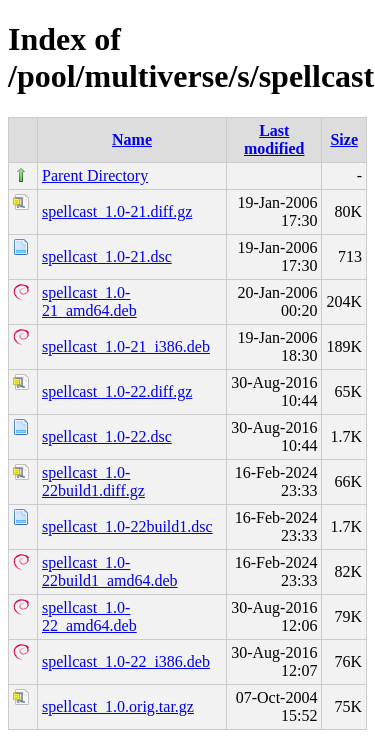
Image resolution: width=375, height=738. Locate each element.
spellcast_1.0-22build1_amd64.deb (110, 571)
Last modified (274, 139)
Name (132, 139)
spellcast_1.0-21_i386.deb (126, 346)
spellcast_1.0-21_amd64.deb (89, 301)
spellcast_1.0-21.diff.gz (117, 211)
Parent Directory (95, 175)
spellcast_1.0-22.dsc (107, 436)
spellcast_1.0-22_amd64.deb (89, 616)
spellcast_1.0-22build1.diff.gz (93, 481)
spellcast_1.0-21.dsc (107, 256)
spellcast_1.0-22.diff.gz (117, 391)
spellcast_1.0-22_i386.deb (126, 661)
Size (344, 139)
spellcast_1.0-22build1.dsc (127, 526)
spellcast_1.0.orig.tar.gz (118, 706)
